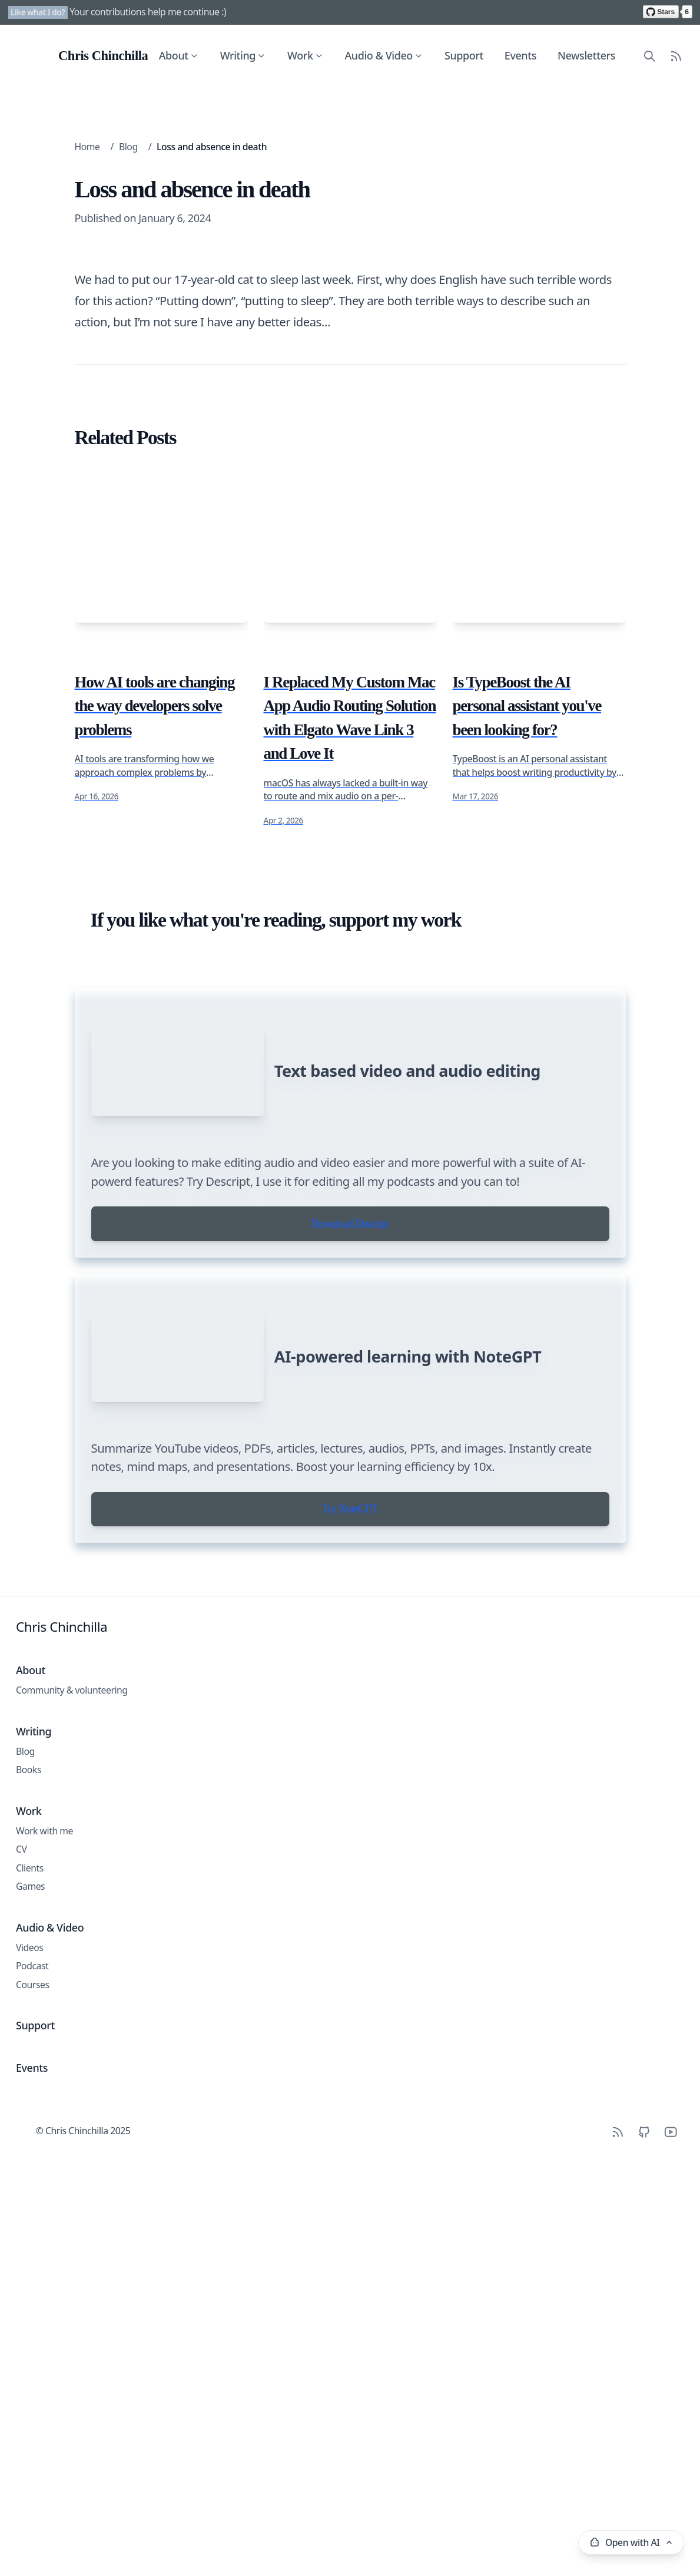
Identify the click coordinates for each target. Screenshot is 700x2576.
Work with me (44, 2342)
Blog (128, 146)
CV (21, 2361)
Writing (243, 55)
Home (87, 146)
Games (30, 2398)
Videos (29, 2459)
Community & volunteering (72, 2201)
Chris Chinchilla (61, 2138)
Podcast (32, 2477)
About (179, 55)
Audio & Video (384, 55)
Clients (30, 2379)
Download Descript (350, 1751)
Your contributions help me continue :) (147, 11)
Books (28, 2281)
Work (305, 55)
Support (463, 55)
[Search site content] (649, 55)
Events (520, 55)
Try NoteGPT (350, 2020)
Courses (32, 2496)
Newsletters (586, 55)
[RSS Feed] (676, 55)
